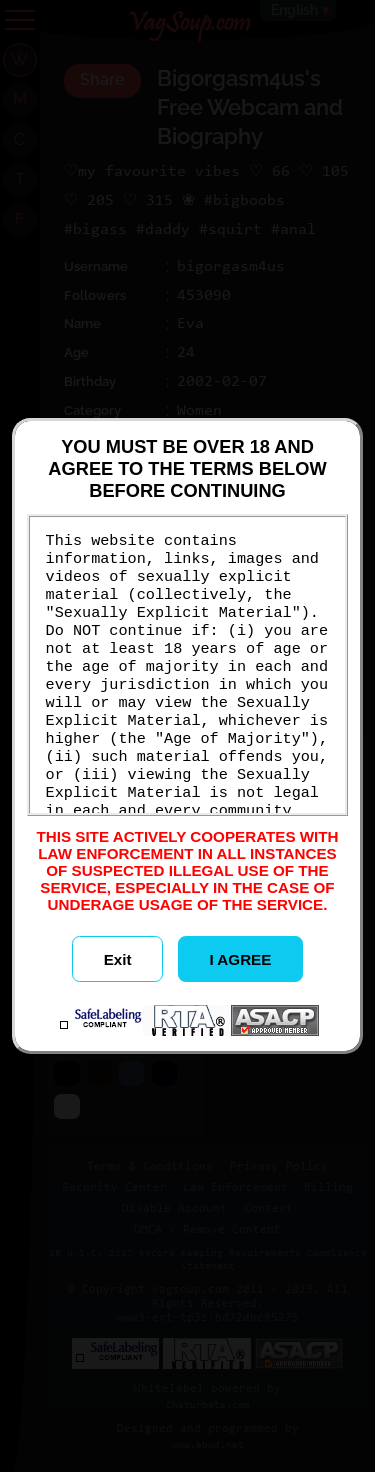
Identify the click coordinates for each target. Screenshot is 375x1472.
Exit (118, 959)
